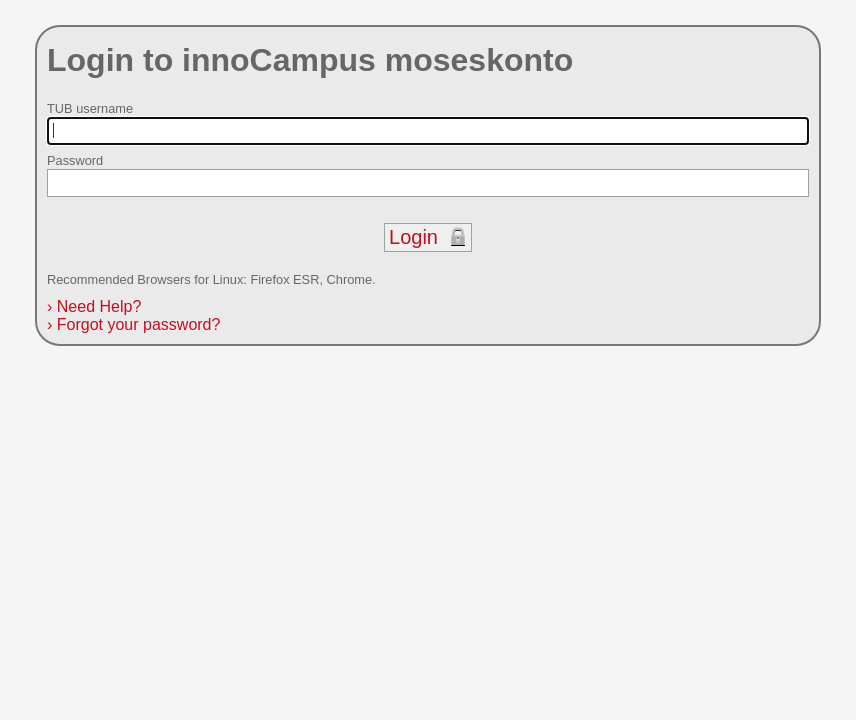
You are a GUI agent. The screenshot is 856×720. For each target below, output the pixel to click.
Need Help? (94, 306)
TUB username (90, 108)
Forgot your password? (133, 324)
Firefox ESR (284, 279)
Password (75, 160)
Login (413, 237)
